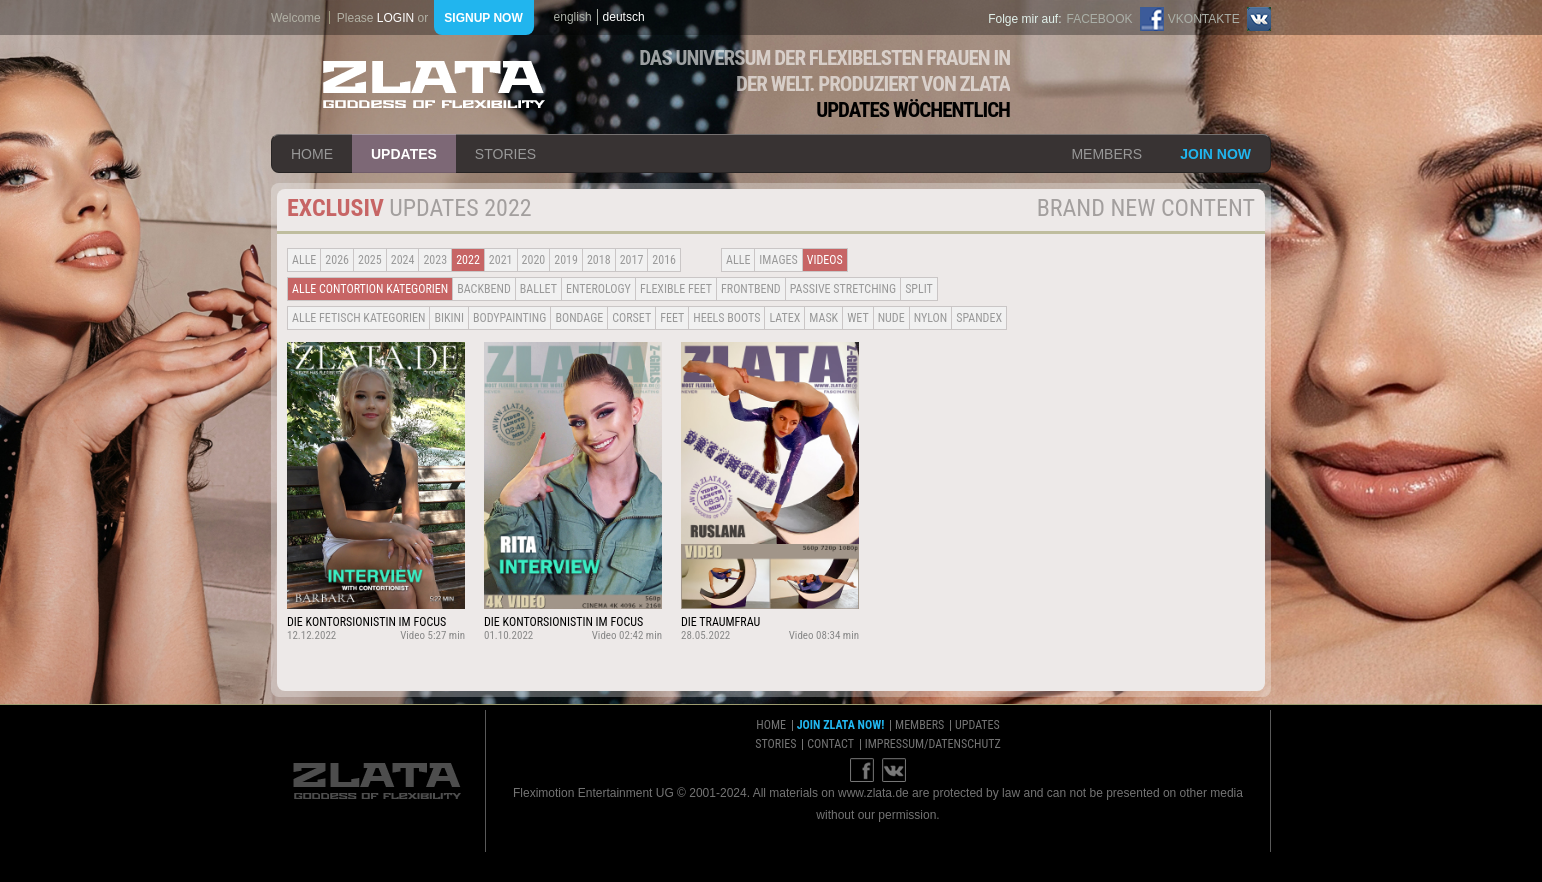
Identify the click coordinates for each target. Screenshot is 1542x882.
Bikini (449, 318)
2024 (403, 260)
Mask (823, 318)
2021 (501, 260)
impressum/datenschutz (933, 744)
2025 (370, 260)
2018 (599, 260)
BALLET (538, 289)
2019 (566, 260)
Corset (631, 318)
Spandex (979, 318)
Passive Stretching (843, 289)
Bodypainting (509, 318)
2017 (632, 260)
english (573, 17)
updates (404, 154)
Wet (857, 318)
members (1106, 154)
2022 (468, 260)
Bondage (579, 318)
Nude (891, 318)
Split (919, 289)
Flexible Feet (676, 289)
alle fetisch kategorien (358, 318)
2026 (337, 260)
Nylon (931, 318)
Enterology (598, 289)
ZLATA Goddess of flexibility (434, 84)
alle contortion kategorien (370, 289)
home (312, 154)
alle (304, 260)
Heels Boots (726, 318)
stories (505, 154)
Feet (672, 318)
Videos (825, 260)
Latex (784, 318)
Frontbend (751, 289)
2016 (664, 260)
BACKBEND (484, 289)
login (395, 18)
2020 (534, 260)
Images (778, 260)
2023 (435, 260)
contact (830, 744)
